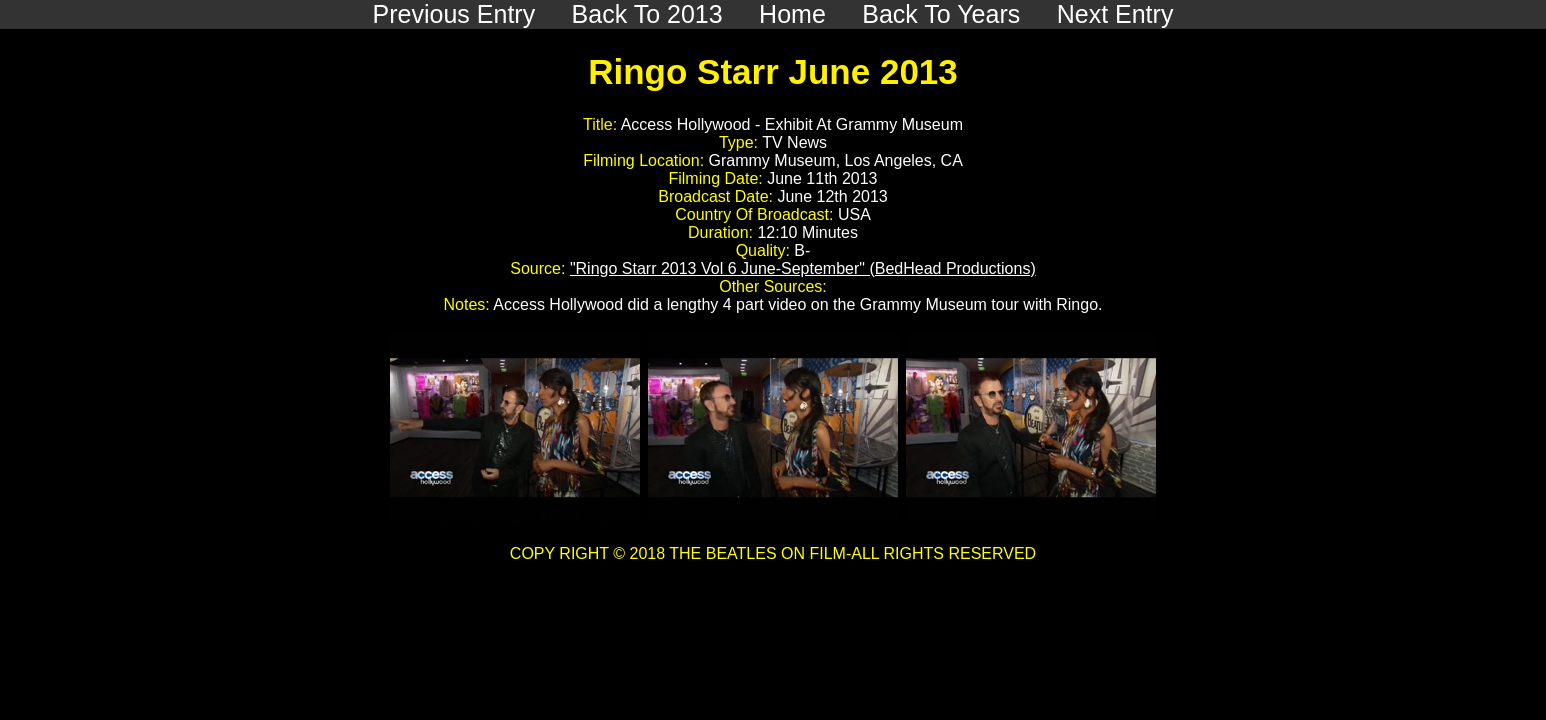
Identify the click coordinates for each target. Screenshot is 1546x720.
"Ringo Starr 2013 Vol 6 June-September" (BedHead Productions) (803, 268)
